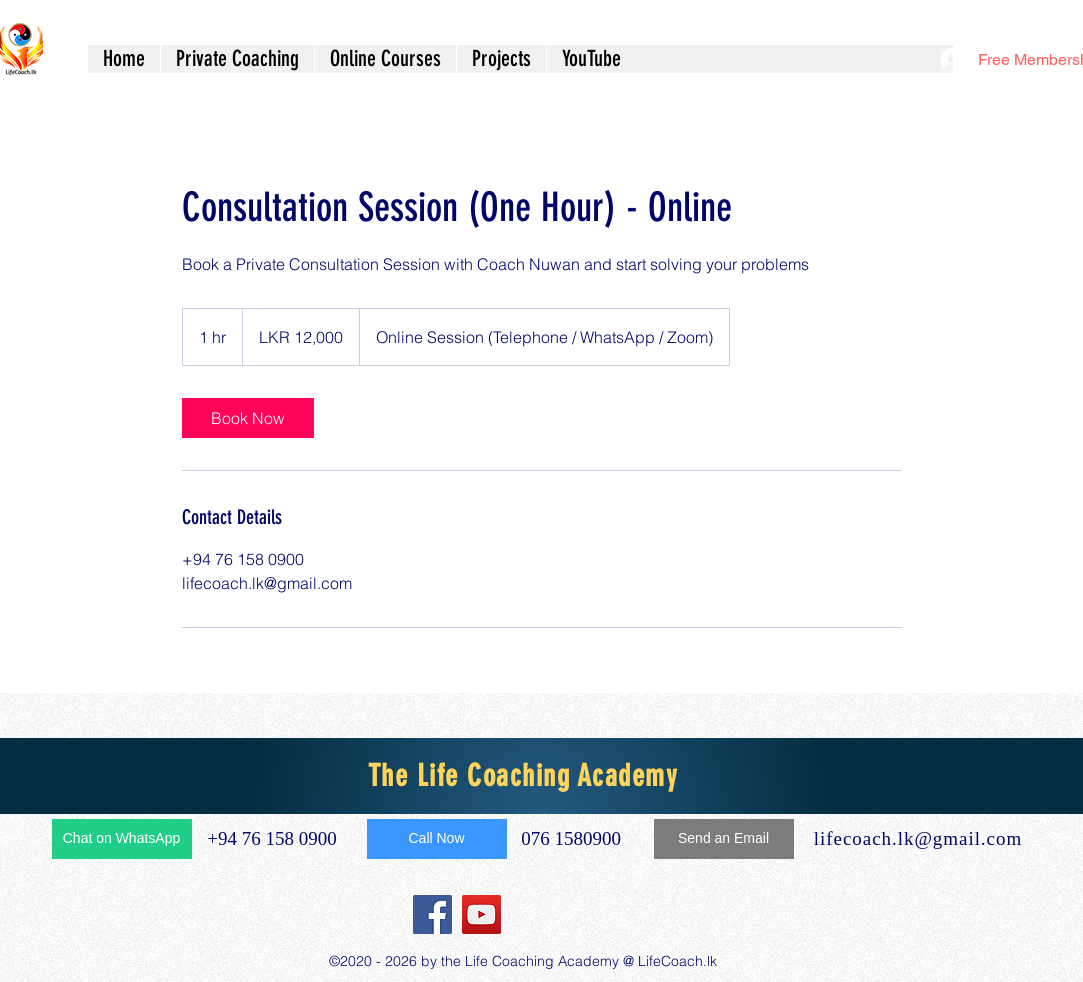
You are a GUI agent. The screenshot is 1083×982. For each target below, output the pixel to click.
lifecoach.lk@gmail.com (918, 838)
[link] (248, 418)
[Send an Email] (724, 839)
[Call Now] (437, 839)
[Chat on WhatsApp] (122, 839)
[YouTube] (481, 914)
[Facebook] (432, 914)
